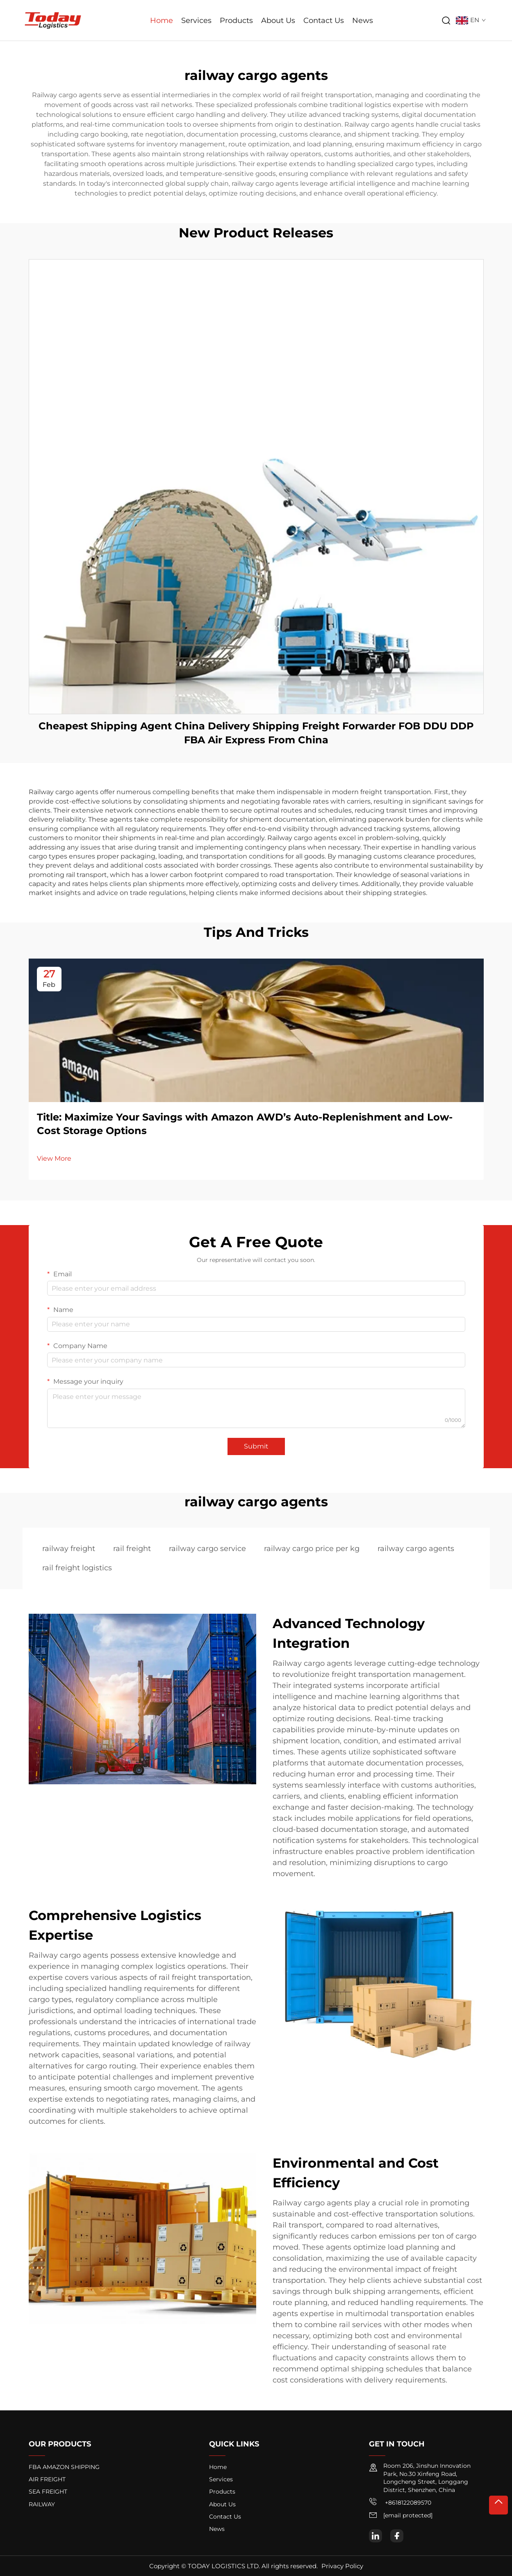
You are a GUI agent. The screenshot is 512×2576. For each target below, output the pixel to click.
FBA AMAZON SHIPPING (64, 2467)
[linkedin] (375, 2535)
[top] (498, 2505)
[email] (407, 2516)
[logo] (53, 20)
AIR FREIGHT (47, 2479)
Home (161, 20)
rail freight (132, 1548)
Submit (256, 1446)
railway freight (68, 1548)
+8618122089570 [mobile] (400, 2501)
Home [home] (218, 2467)
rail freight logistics (77, 1567)
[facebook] (396, 2535)
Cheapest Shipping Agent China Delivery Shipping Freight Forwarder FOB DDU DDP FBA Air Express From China (256, 733)
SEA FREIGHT (48, 2491)
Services (196, 20)
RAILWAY (42, 2504)
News (362, 20)
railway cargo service (207, 1548)
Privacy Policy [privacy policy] (342, 2566)
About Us (278, 20)
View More (54, 1158)
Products (236, 20)
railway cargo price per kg (312, 1548)
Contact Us (323, 20)
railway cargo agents (416, 1548)
